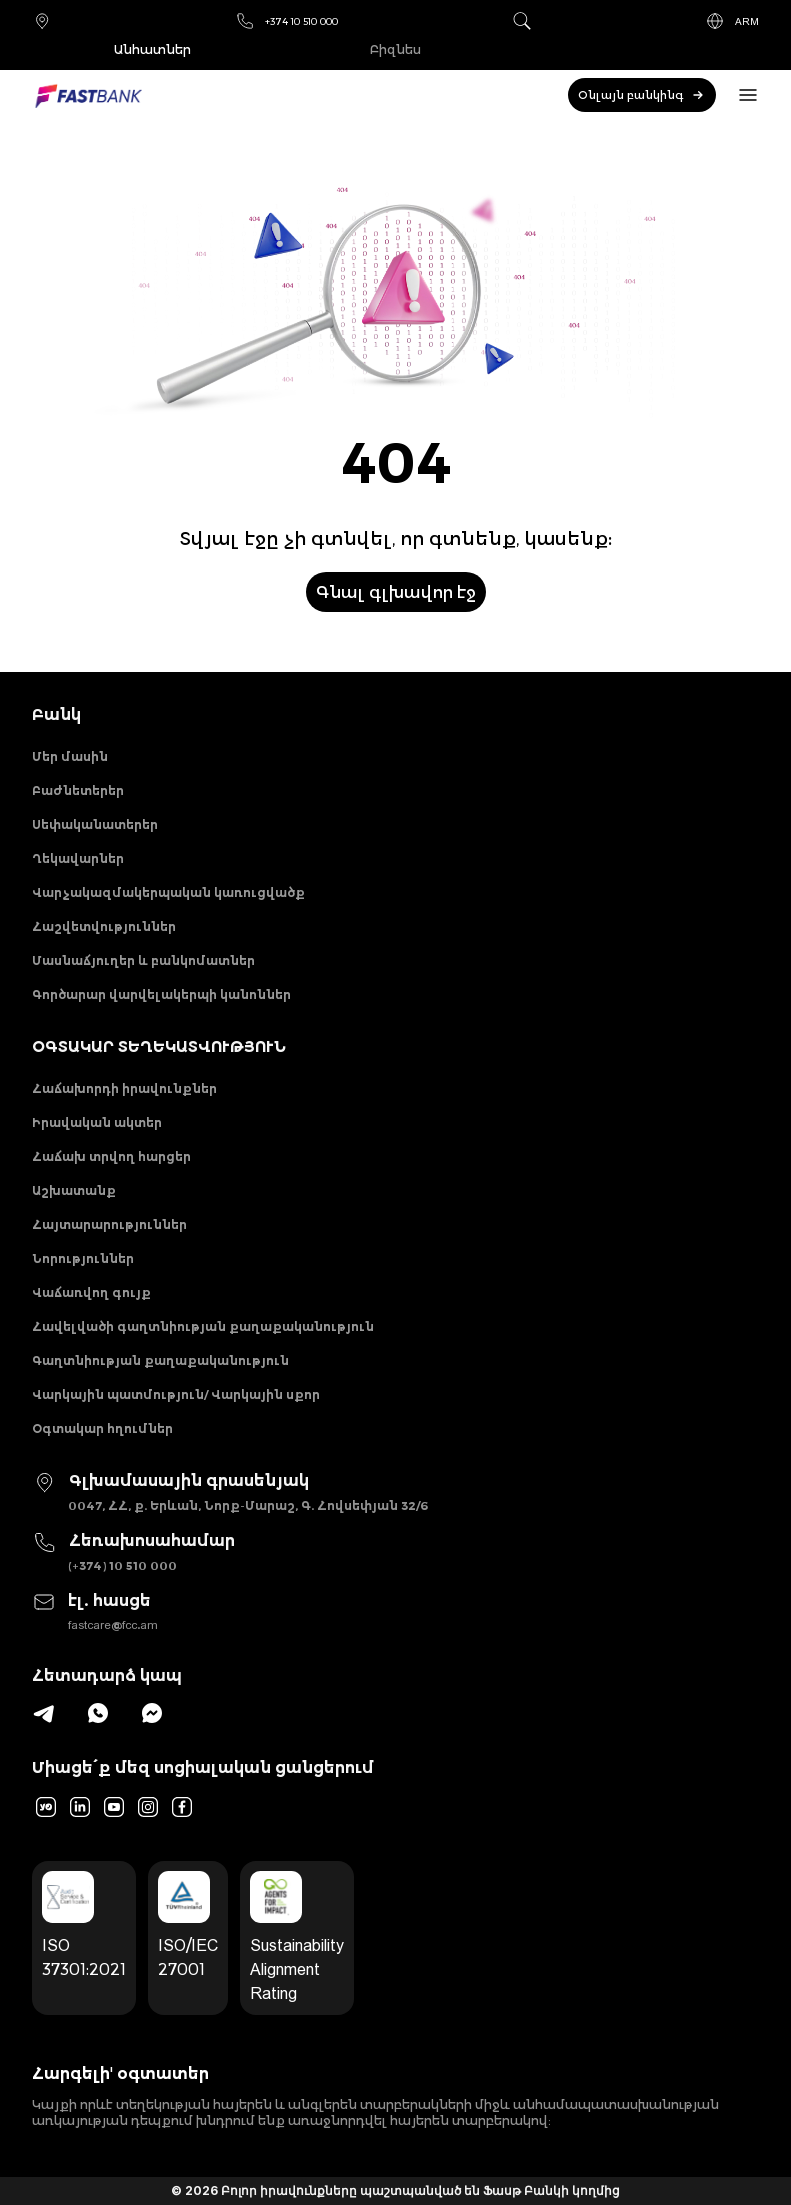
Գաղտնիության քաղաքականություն (160, 1360)
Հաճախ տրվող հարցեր (111, 1156)
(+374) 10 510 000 (122, 1565)
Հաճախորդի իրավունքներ (124, 1088)
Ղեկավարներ (78, 858)
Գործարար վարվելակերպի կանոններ (161, 994)
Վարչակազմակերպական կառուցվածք (168, 892)
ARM (732, 21)
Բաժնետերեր (78, 790)
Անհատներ (152, 49)
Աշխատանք (74, 1190)
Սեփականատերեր (95, 824)
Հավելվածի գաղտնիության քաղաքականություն (203, 1326)
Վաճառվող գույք (91, 1292)
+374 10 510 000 (286, 21)
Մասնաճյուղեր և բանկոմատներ (143, 960)
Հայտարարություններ (109, 1224)
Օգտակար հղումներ (102, 1428)
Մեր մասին (70, 756)
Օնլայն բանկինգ (642, 95)
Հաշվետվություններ (104, 926)
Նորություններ (83, 1258)
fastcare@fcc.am (113, 1624)
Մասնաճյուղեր (42, 21)
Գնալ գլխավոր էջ (396, 592)
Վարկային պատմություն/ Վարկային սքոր (176, 1394)
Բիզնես (395, 49)
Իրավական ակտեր (97, 1122)
